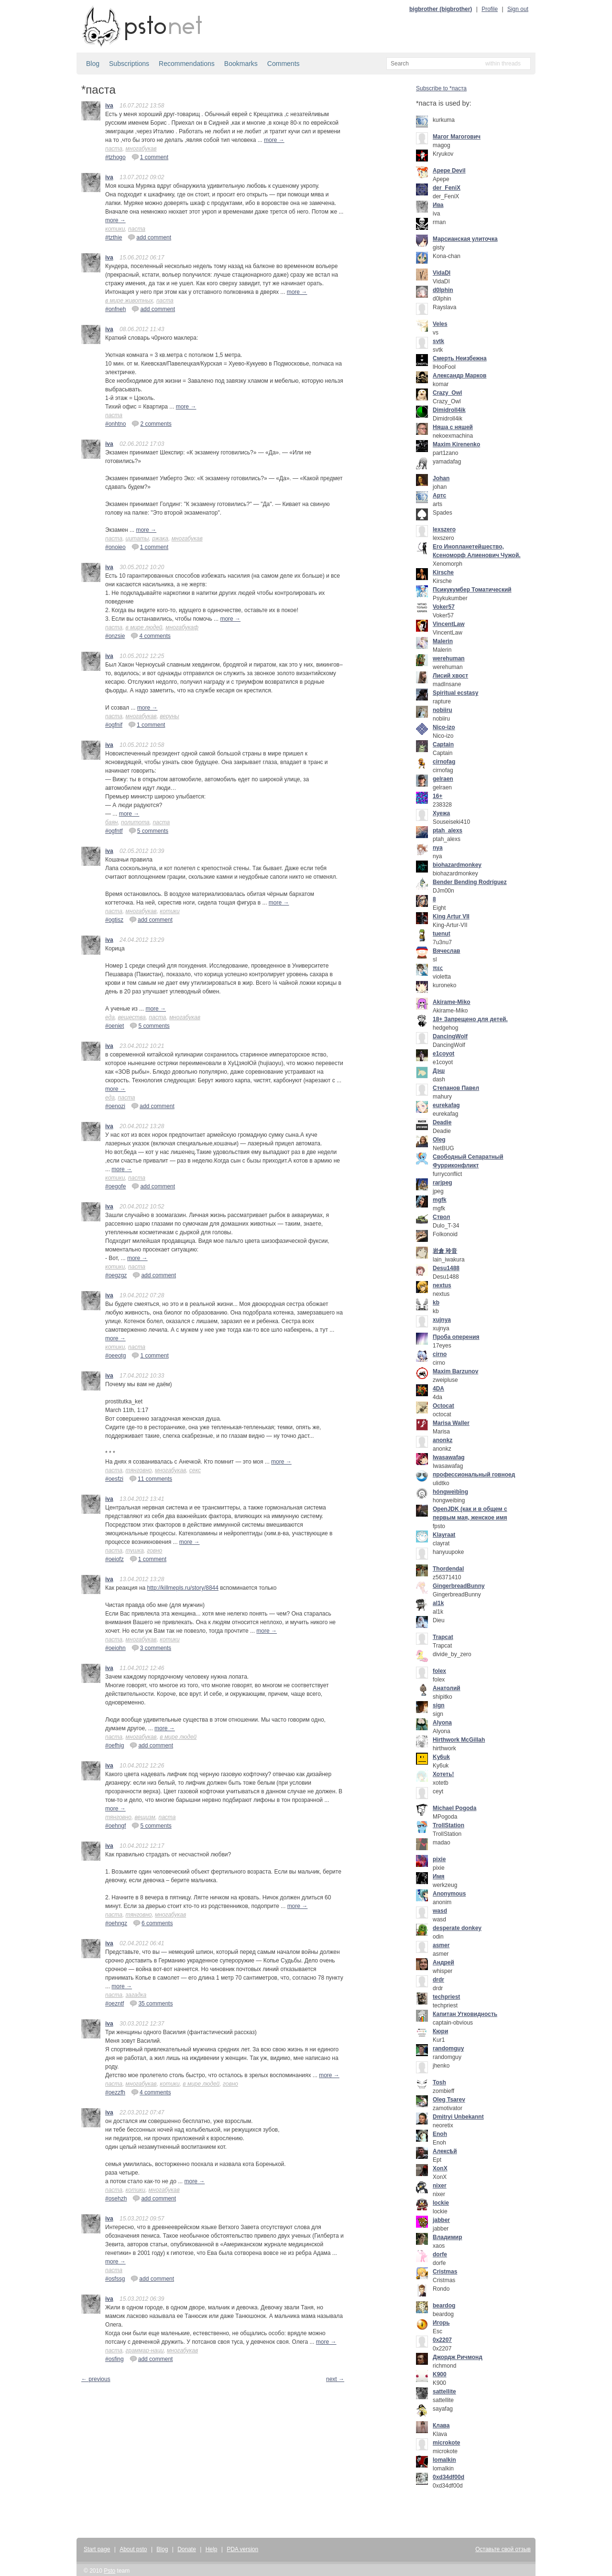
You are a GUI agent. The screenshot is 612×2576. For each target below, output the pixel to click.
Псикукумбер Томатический (472, 589)
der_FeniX (446, 187)
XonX (440, 2168)
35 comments (151, 2003)
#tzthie (113, 237)
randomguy (448, 2048)
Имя (439, 1876)
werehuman (449, 658)
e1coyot (443, 1053)
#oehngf (115, 1825)
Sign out (517, 9)
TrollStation (448, 1825)
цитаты (137, 538)
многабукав (141, 148)
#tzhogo (115, 157)
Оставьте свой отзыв (503, 2549)
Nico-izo (444, 727)
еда (110, 1017)
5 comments (148, 830)
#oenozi (115, 1106)
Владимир (447, 2237)
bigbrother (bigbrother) (440, 9)
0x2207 (442, 2340)
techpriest (446, 1997)
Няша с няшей (453, 427)
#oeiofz (114, 1559)
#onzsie (115, 636)
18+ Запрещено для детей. (470, 1019)
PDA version (242, 2549)
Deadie (442, 1122)
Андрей (443, 1962)
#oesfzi (114, 1479)
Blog (92, 63)
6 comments (153, 1923)
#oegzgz (116, 1275)
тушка (135, 1550)
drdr (438, 1979)
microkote (446, 2442)
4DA (438, 1388)
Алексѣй (445, 2151)
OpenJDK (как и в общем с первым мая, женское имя (470, 1513)
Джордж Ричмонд (457, 2357)
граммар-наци (145, 2350)
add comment (149, 237)
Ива (438, 205)
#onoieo (115, 547)
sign (439, 1705)
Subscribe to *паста (441, 88)
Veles (440, 324)
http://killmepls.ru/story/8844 (183, 1587)
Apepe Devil (449, 170)
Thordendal (448, 1568)
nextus (442, 1285)
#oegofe (115, 1186)
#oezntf (114, 2003)
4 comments (150, 635)
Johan (441, 478)
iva (109, 105)
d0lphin (443, 290)
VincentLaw (448, 624)
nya (438, 847)
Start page (97, 2549)
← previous (95, 2379)
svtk (438, 341)
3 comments (151, 1647)
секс (195, 1470)
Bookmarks (241, 63)
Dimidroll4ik (449, 410)
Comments (283, 63)
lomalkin (444, 2460)
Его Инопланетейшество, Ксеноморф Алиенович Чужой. (477, 551)
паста (113, 148)
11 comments (150, 1478)
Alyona (442, 1722)
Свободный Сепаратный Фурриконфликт (468, 1161)
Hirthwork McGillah (459, 1739)
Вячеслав (446, 951)
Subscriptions (129, 63)
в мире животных (129, 300)
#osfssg (115, 2278)
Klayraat (444, 1534)
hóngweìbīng (450, 1491)
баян (111, 822)
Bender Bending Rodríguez (470, 882)
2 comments (151, 423)
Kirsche (443, 572)
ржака (160, 538)
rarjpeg (442, 1182)
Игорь (441, 2322)
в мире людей (144, 627)
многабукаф (181, 627)
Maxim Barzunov (455, 1371)
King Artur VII (451, 916)
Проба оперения (456, 1337)
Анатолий (446, 1688)
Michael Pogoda (454, 1808)
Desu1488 (446, 1268)
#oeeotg (115, 1355)
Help (212, 2549)
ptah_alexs (447, 830)
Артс (439, 495)
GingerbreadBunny (459, 1586)
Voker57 (444, 607)
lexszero (444, 529)
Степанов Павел (456, 1088)
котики (115, 229)
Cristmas (445, 2271)
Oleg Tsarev (449, 2099)
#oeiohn (115, 1648)
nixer (440, 2185)
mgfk (440, 1199)
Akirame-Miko (451, 1002)
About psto (133, 2549)
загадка (136, 1995)
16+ (437, 796)
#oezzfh (115, 2092)
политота (135, 822)
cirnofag (444, 761)
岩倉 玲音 (445, 1251)
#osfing (114, 2359)
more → (274, 140)
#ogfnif (113, 725)
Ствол (441, 1217)
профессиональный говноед (474, 1474)
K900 (440, 2374)
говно (154, 1550)
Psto (109, 2570)
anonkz (442, 1440)
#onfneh (115, 309)
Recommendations (187, 63)
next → (335, 2379)
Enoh (440, 2134)
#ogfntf (114, 831)
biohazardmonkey (457, 865)
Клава (441, 2425)
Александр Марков (459, 375)
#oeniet (114, 1026)
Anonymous (449, 1893)
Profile (489, 9)
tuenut (441, 933)
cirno (440, 1354)
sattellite (444, 2391)
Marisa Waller (451, 1423)
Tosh (439, 2082)
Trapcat (443, 1637)
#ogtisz (114, 919)
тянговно (139, 1470)
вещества (132, 1017)
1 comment (149, 157)
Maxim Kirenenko (456, 444)
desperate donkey (457, 1928)
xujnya (442, 1319)
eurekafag (446, 1105)
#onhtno (115, 423)
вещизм (145, 1817)
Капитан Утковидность (465, 2014)
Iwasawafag (449, 1457)
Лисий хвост (450, 675)
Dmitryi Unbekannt (458, 2116)
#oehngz (116, 1923)
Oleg (439, 1139)
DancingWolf (450, 1036)
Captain (443, 744)
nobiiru (442, 710)
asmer (441, 1945)
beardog (444, 2305)
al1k (438, 1603)
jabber (441, 2220)
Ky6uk (441, 1757)
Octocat (443, 1405)
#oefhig (114, 1745)
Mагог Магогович (457, 136)
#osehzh (116, 2198)
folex (439, 1671)
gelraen (443, 779)
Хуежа (441, 813)
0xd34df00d (448, 2477)
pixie (439, 1859)
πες (438, 968)
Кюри (440, 2031)
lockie (441, 2202)
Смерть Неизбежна (460, 358)
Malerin (443, 641)
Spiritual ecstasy (455, 693)
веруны (169, 716)
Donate (186, 2549)
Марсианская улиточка (465, 239)
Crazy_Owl (447, 392)
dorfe (440, 2254)
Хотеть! (443, 1774)
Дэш (439, 1070)
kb (436, 1302)
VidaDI (441, 272)
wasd (440, 1911)
